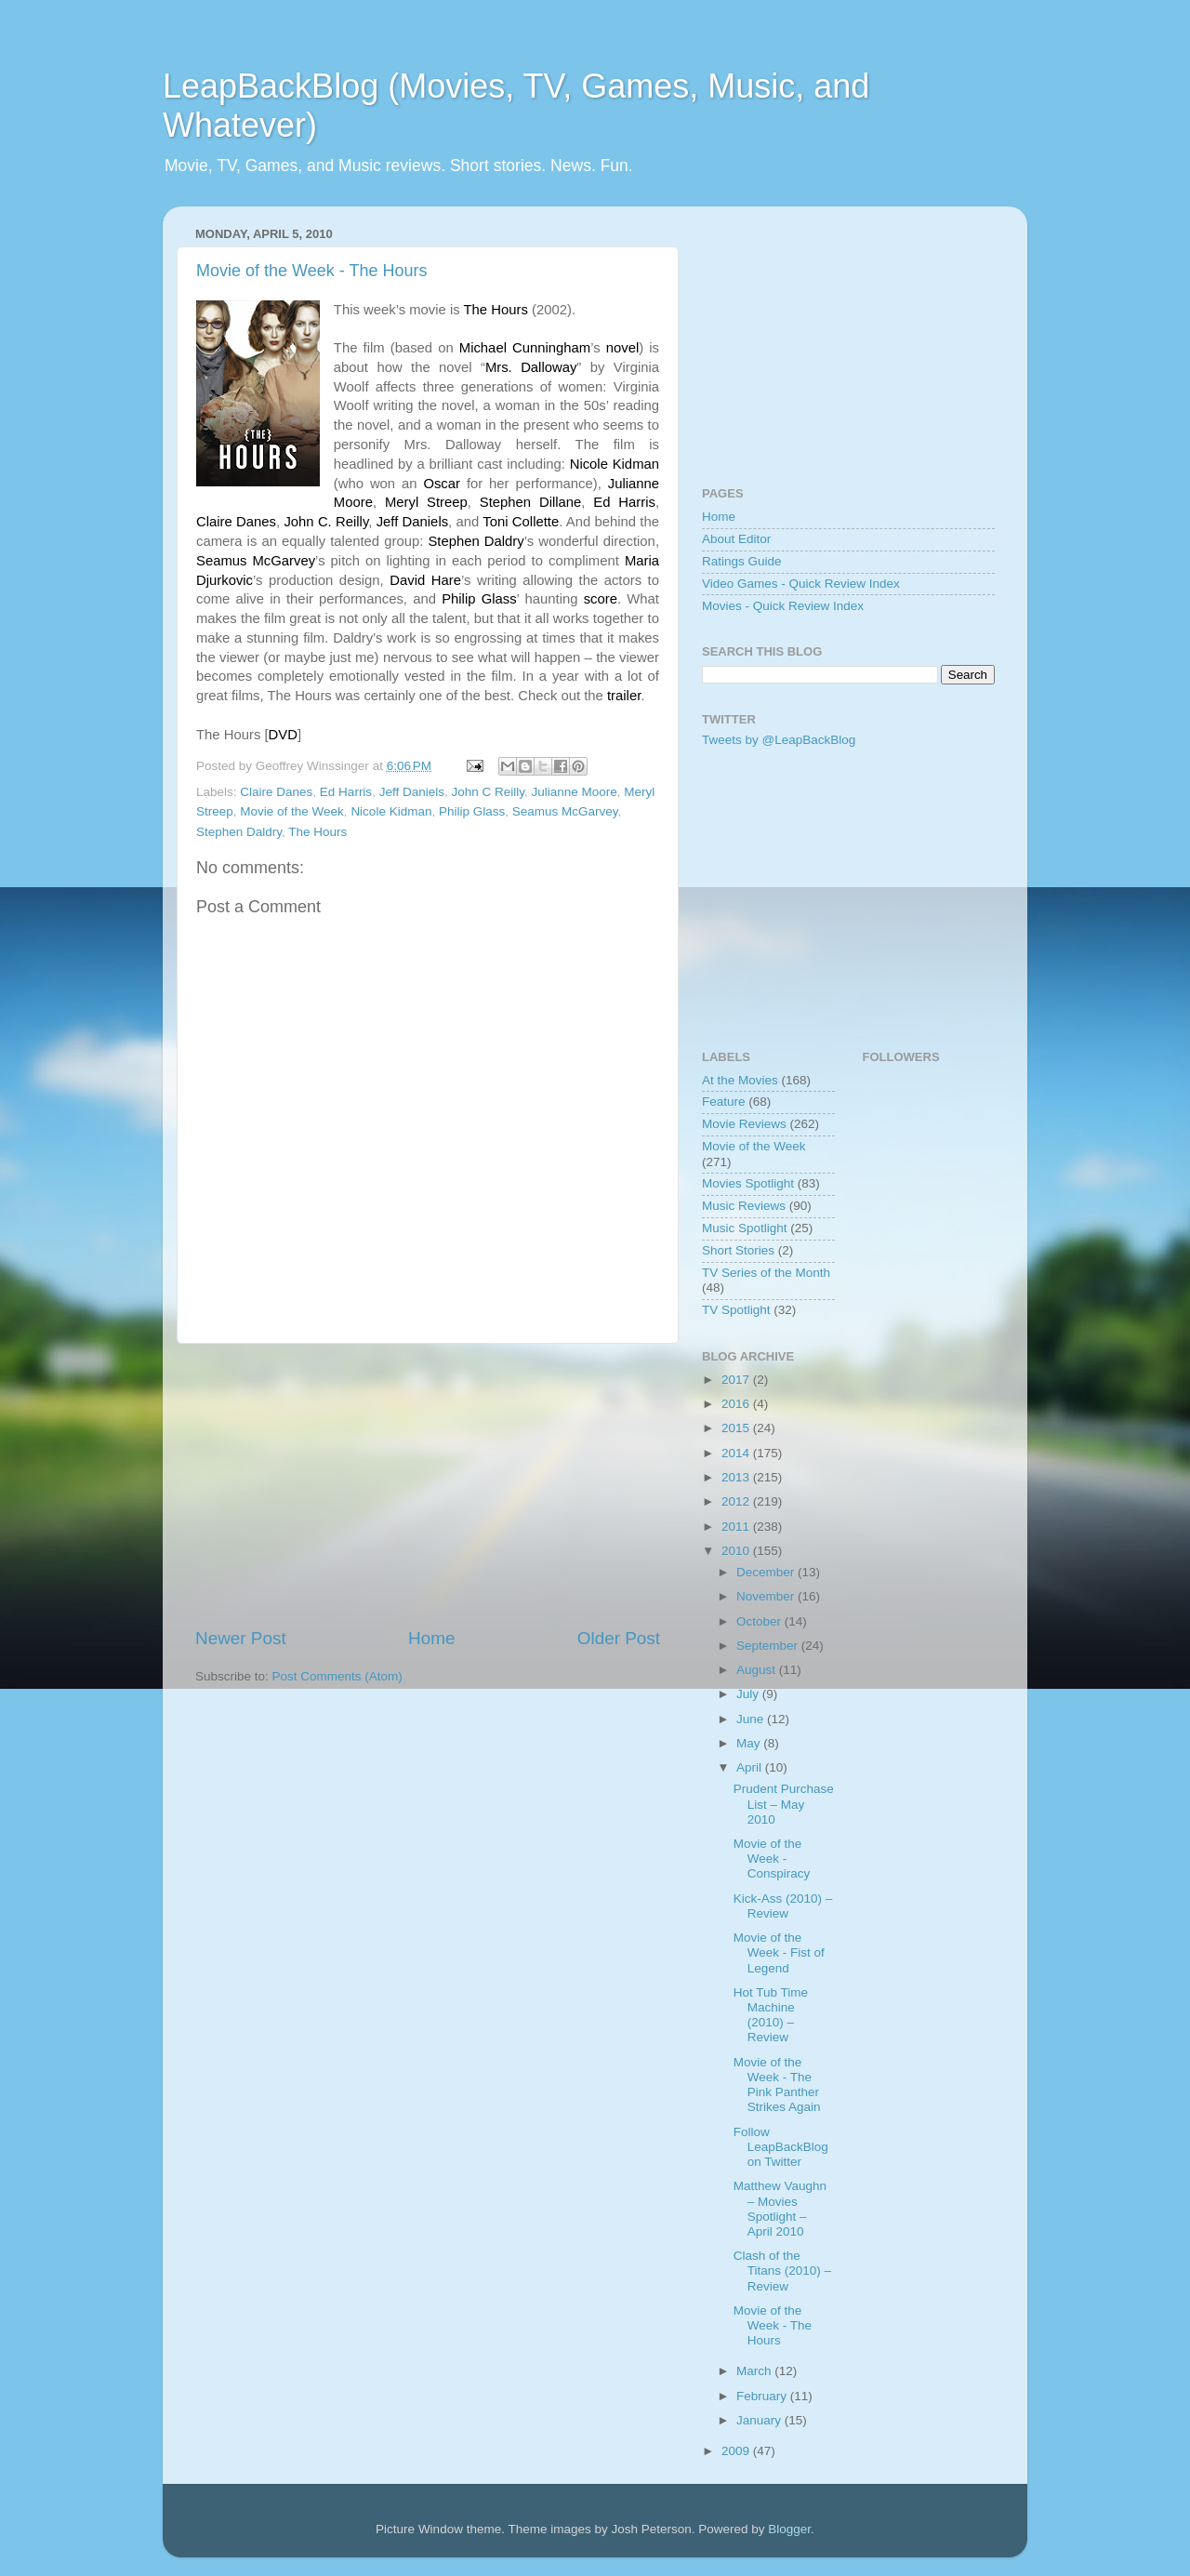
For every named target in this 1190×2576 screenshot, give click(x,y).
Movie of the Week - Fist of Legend (779, 1952)
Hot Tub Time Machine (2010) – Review (771, 2015)
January (760, 2420)
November (767, 1596)
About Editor (736, 539)
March (755, 2371)
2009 (737, 2451)
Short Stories (738, 1250)
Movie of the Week (292, 811)
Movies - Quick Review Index (783, 606)
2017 (737, 1380)
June (751, 1719)
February (763, 2396)
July (749, 1694)
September (768, 1646)
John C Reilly (487, 792)
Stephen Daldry (239, 832)
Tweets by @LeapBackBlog (778, 740)
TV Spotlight (736, 1310)
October (760, 1621)
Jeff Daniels (411, 792)
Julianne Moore (574, 792)
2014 (737, 1453)
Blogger (789, 2529)
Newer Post (240, 1638)
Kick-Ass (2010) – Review (783, 1906)
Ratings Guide (742, 561)
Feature (724, 1102)
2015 (737, 1428)
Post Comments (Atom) (337, 1676)
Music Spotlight (744, 1228)
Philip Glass (472, 811)
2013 (737, 1477)
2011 (737, 1527)
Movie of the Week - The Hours (311, 270)
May (749, 1743)
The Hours (317, 832)
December (767, 1572)
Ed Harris (346, 792)
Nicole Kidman (390, 811)
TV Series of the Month (766, 1273)
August (757, 1670)
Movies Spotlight (748, 1183)
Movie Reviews (744, 1124)
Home (431, 1638)
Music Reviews (744, 1206)
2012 (737, 1501)
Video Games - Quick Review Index (801, 584)
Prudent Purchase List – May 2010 (784, 1804)
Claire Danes (276, 792)
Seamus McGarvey (565, 811)
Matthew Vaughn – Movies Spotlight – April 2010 (780, 2208)
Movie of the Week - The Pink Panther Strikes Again (777, 2085)
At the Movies (740, 1080)
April (750, 1767)
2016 (737, 1404)
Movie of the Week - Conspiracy (772, 1858)
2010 (737, 1551)
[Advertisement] (427, 1485)
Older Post (618, 1638)
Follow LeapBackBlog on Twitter (781, 2147)
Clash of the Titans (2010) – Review (782, 2270)
